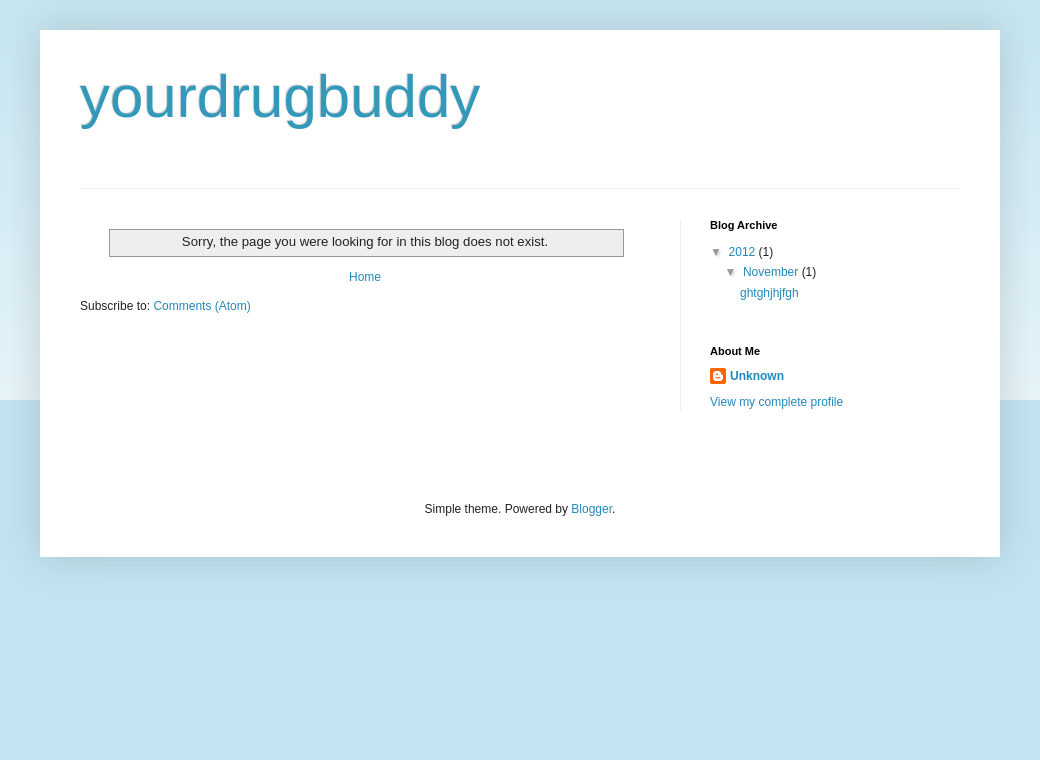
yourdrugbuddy (280, 96)
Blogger (591, 509)
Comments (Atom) (201, 306)
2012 (744, 252)
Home (365, 277)
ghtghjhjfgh (769, 293)
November (772, 272)
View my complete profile (776, 402)
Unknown (757, 376)
